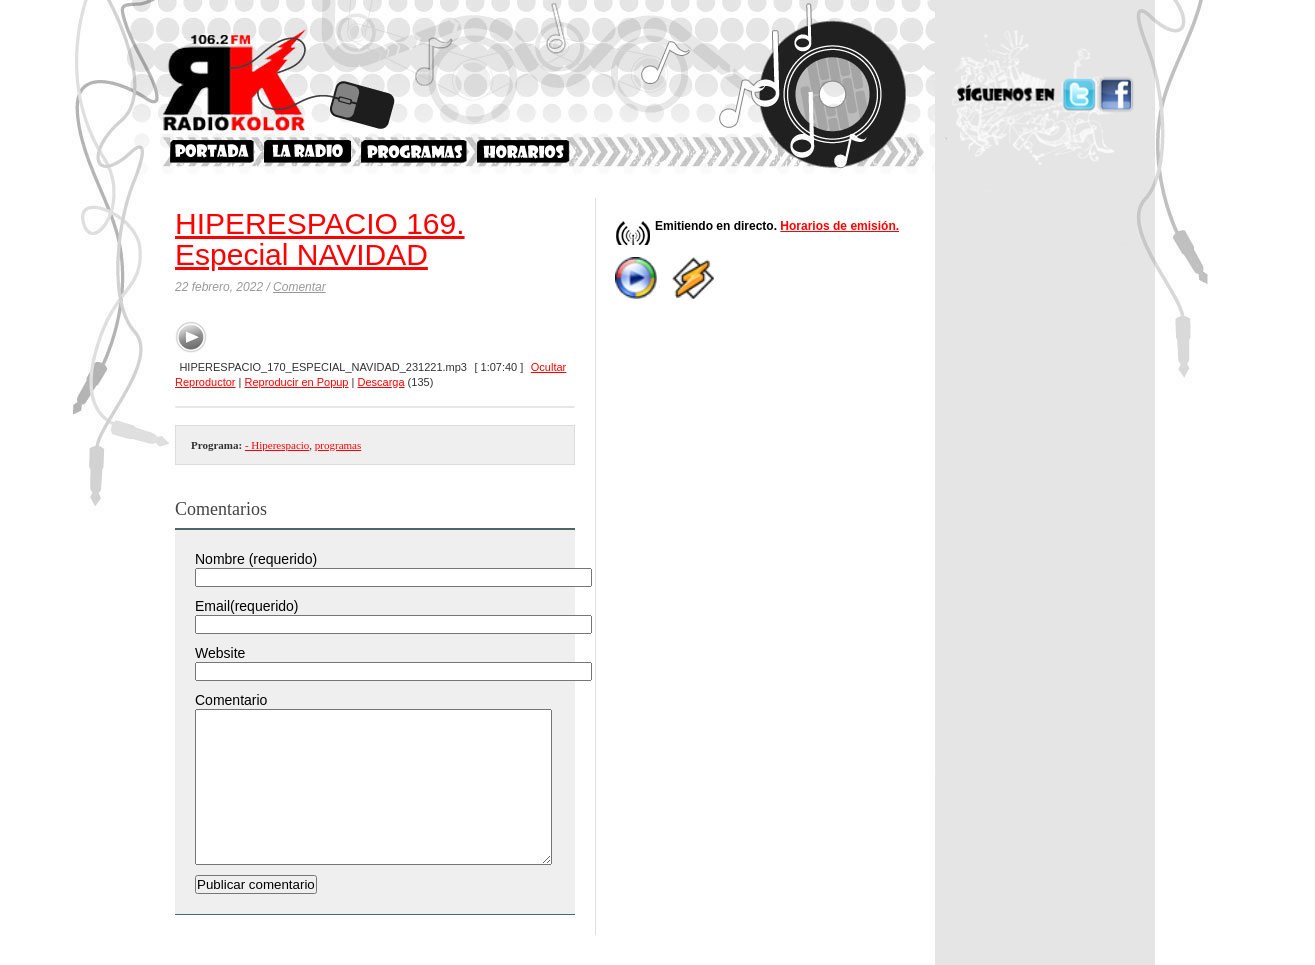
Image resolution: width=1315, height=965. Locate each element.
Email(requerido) (246, 606)
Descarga (380, 382)
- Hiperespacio (277, 445)
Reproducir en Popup (297, 382)
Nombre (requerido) (256, 559)
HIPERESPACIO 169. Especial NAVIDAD (320, 239)
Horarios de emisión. (839, 226)
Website (220, 653)
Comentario (231, 700)
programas (338, 445)
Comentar (299, 287)
